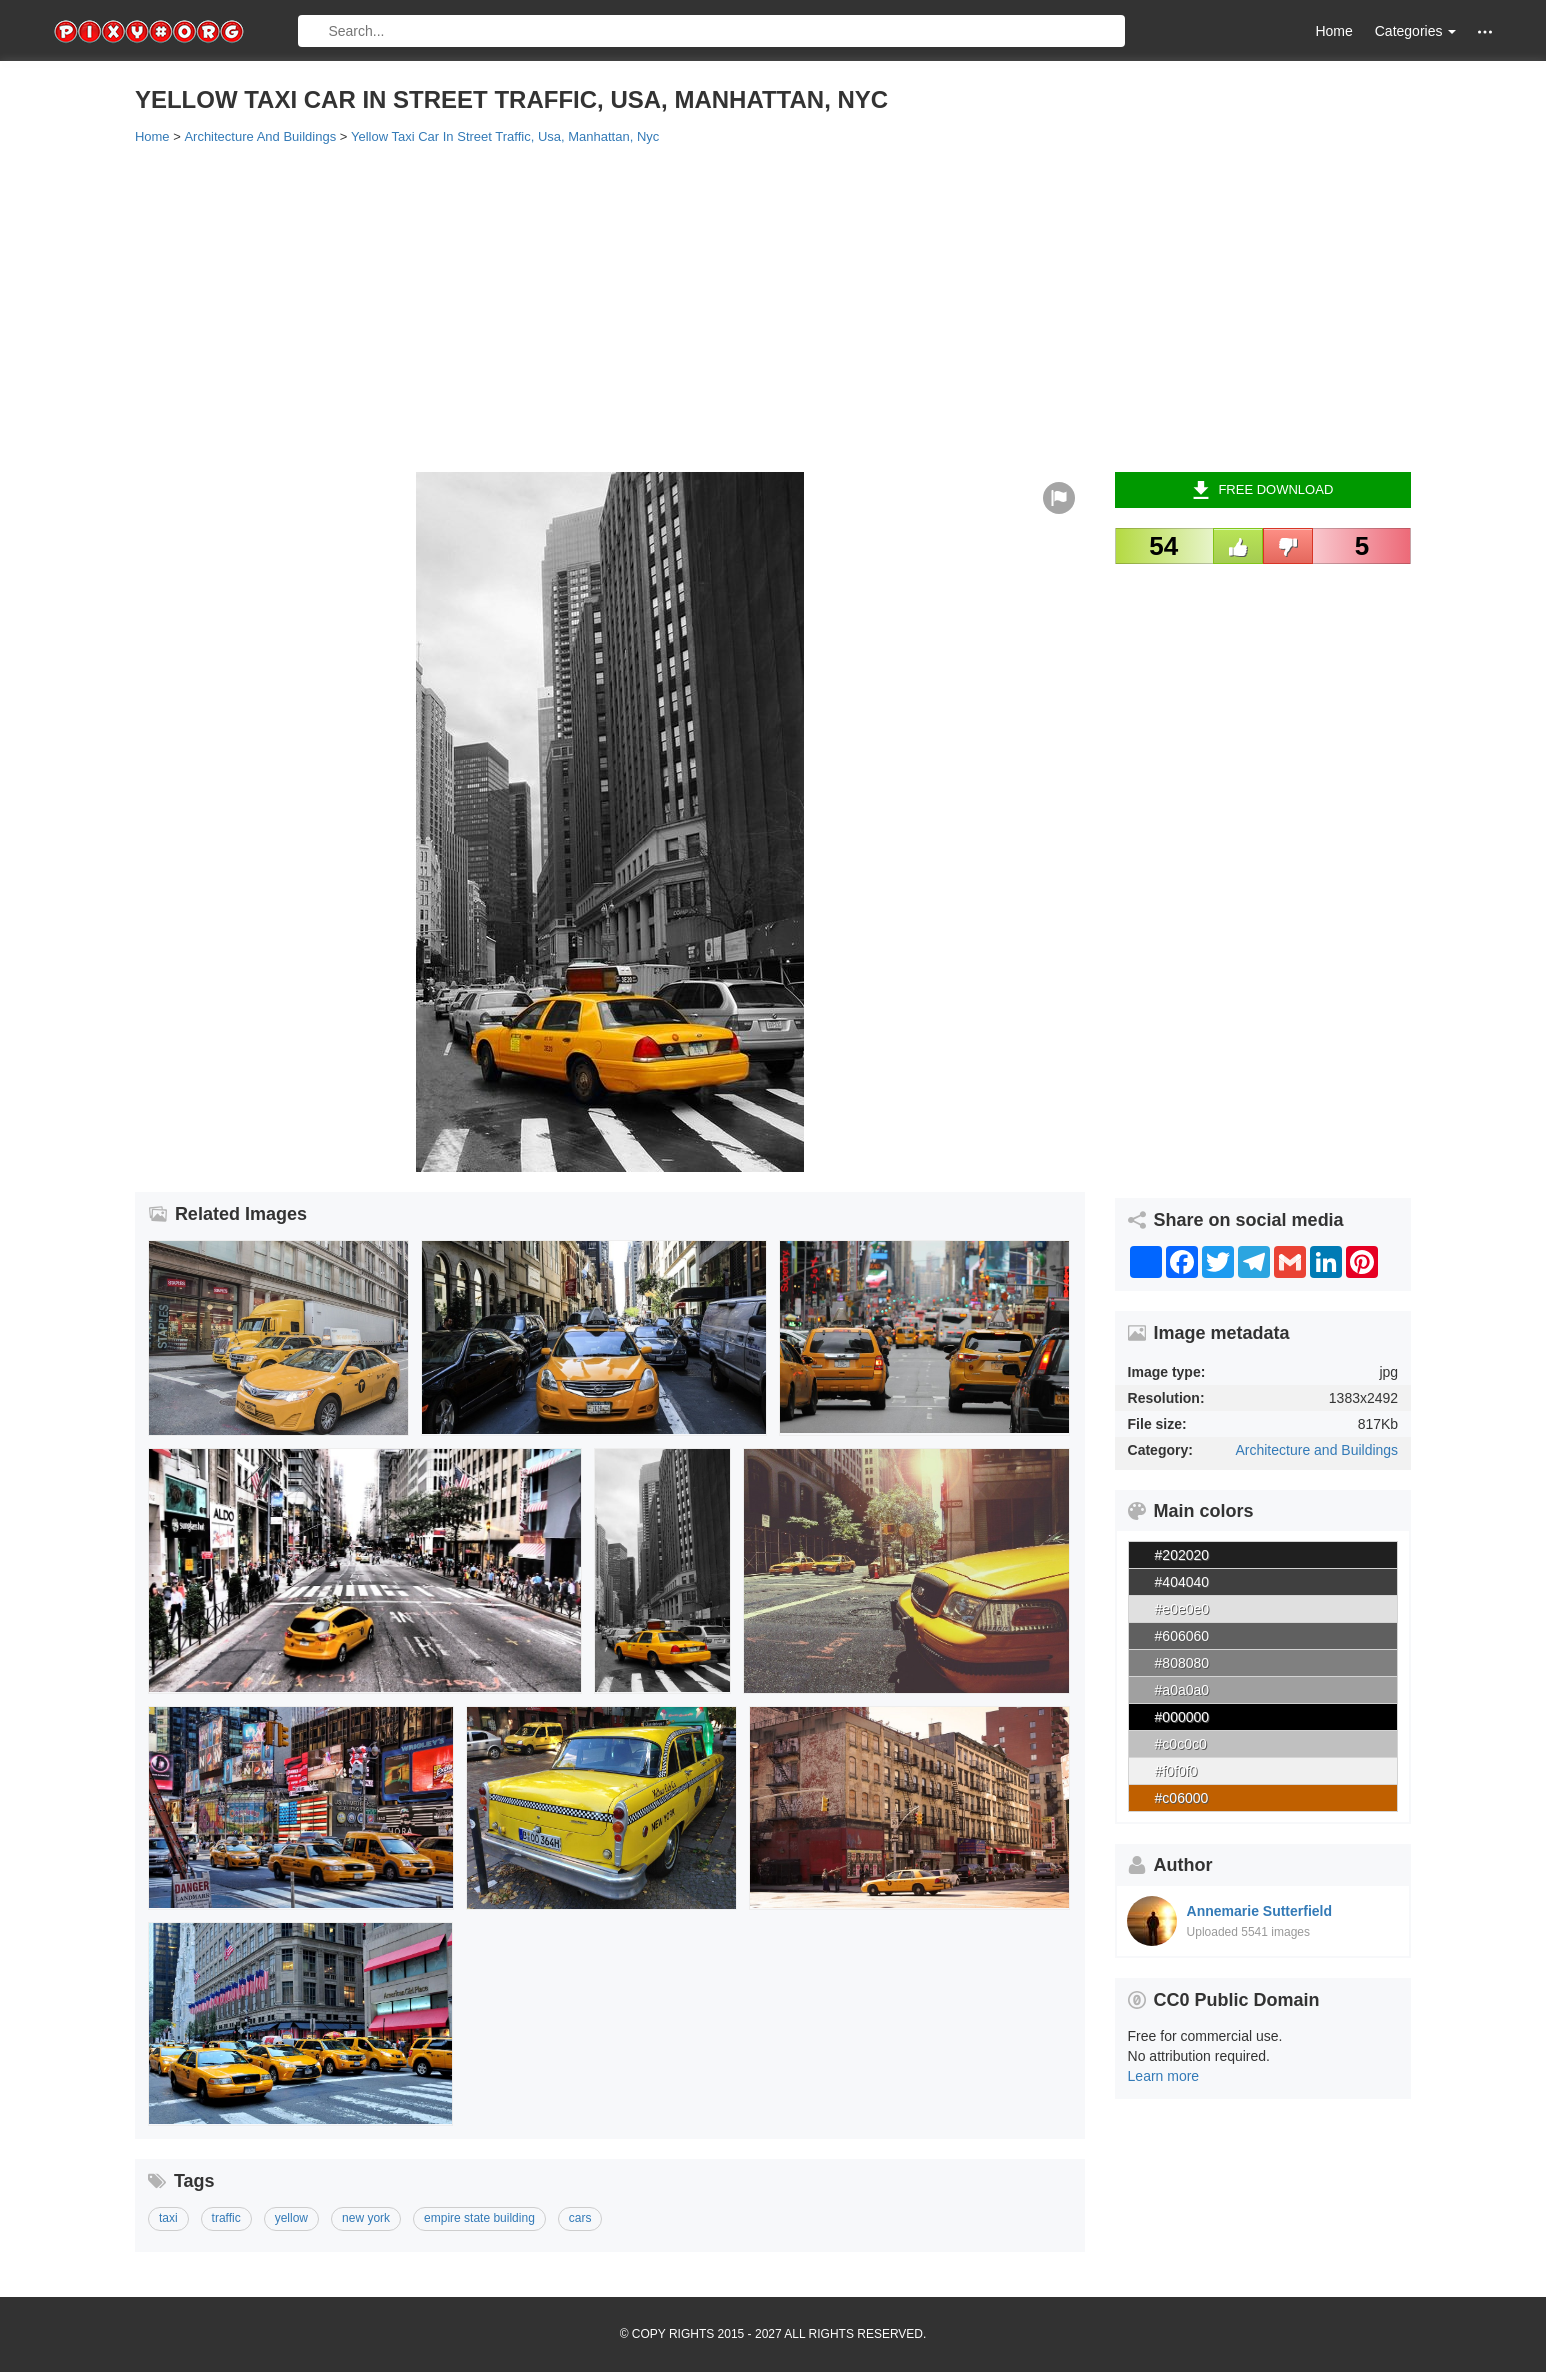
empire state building (479, 2218)
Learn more (1164, 2076)
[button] (1485, 31)
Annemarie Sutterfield (1259, 1911)
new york (366, 2218)
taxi (168, 2218)
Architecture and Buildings (1316, 1450)
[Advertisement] (735, 307)
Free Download (1262, 490)
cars (580, 2218)
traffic (226, 2218)
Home (1333, 31)
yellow (291, 2218)
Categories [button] (1416, 31)
